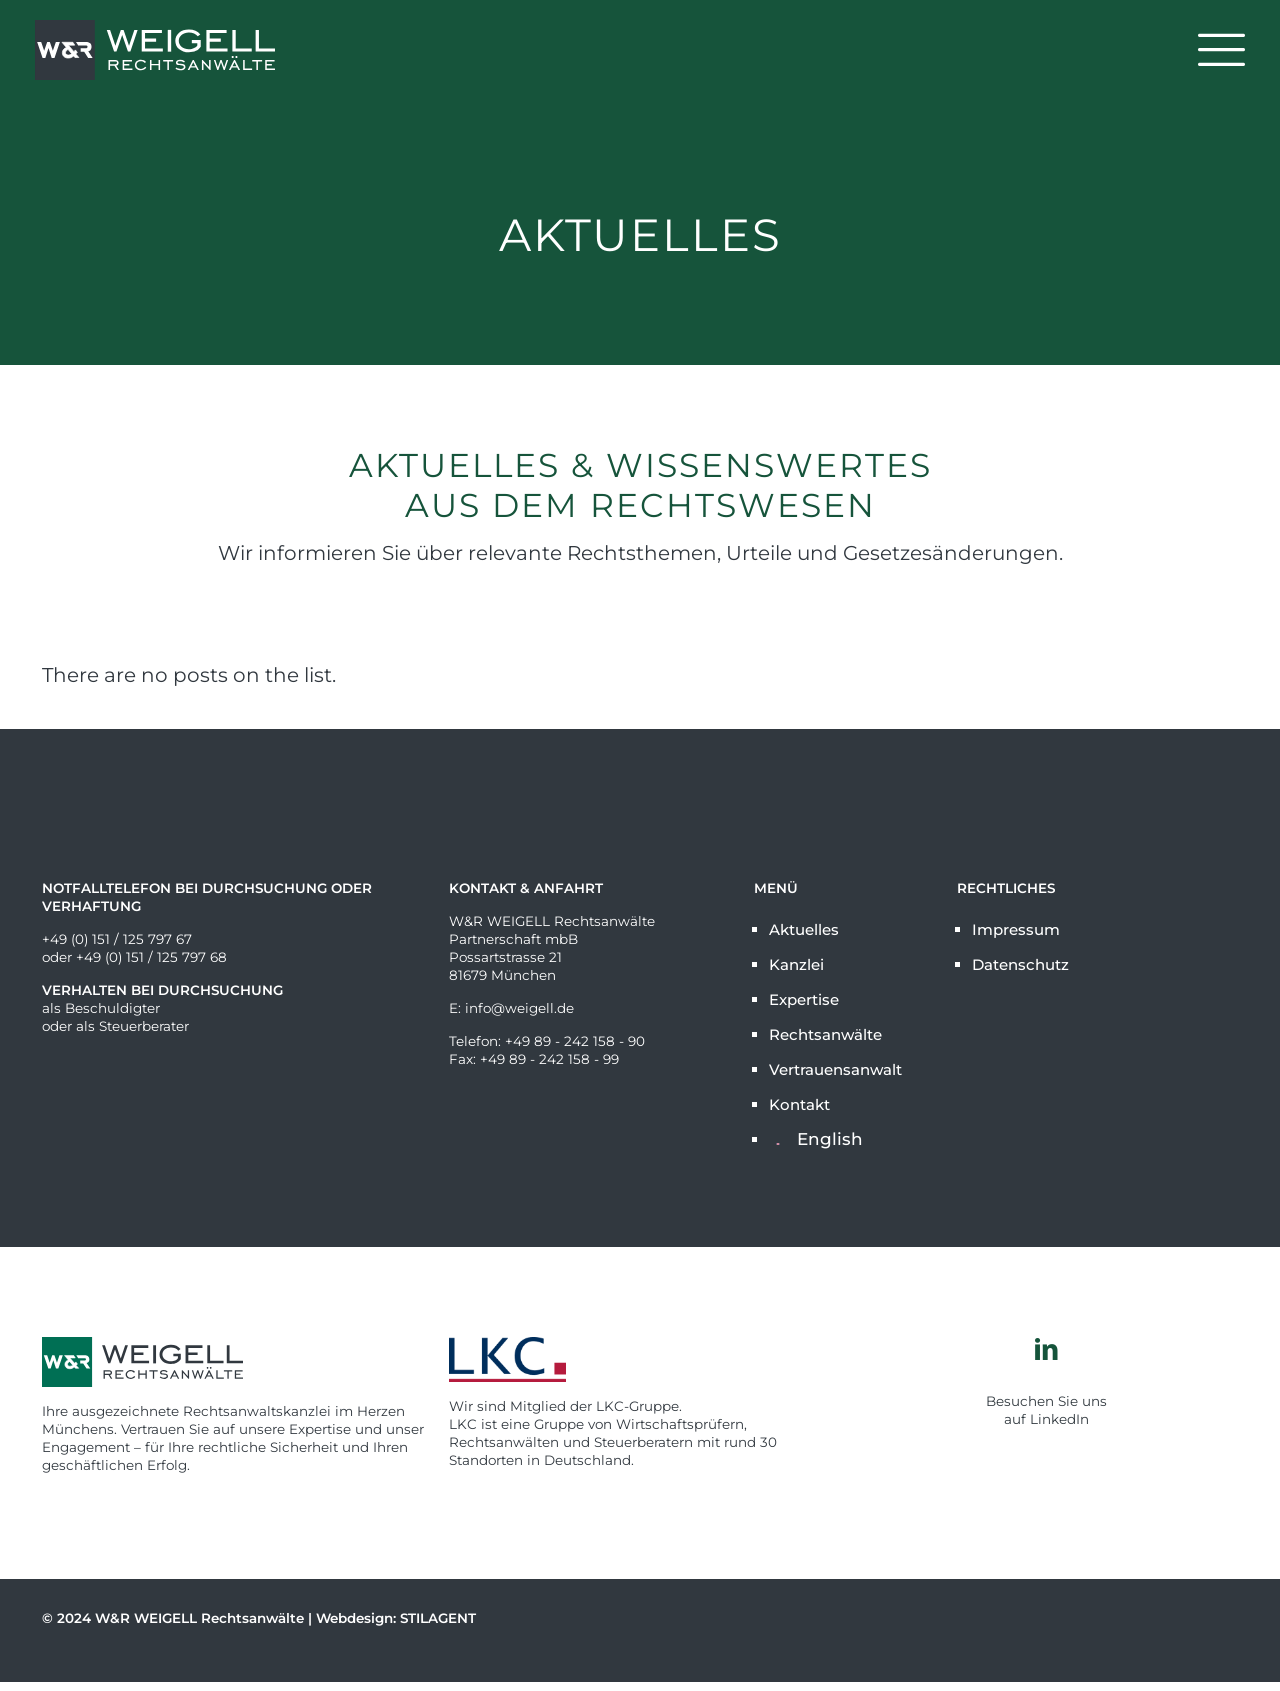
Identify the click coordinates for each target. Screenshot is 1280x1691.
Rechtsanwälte (825, 1034)
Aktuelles (804, 929)
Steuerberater (144, 1026)
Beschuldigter (112, 1008)
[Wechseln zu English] (851, 1139)
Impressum (1016, 929)
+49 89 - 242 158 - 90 (575, 1041)
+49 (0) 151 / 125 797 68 (151, 957)
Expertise (804, 999)
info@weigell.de (519, 1008)
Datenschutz (1020, 964)
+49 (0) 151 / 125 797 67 (117, 939)
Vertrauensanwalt (835, 1069)
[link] (640, 1359)
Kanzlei (796, 964)
